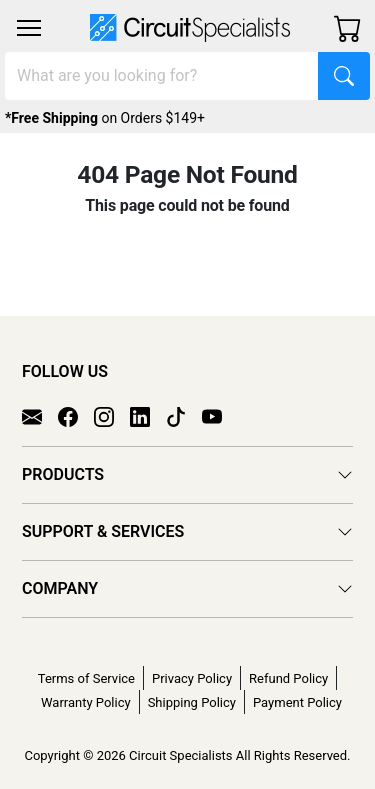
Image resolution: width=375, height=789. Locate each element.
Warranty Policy (86, 702)
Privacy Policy (192, 678)
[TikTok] (184, 415)
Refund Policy (288, 678)
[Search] (162, 76)
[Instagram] (112, 415)
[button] (29, 28)
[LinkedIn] (148, 415)
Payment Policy (297, 702)
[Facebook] (76, 415)
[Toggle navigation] (29, 28)
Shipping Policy (192, 702)
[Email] (40, 415)
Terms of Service (86, 678)
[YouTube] (220, 415)
